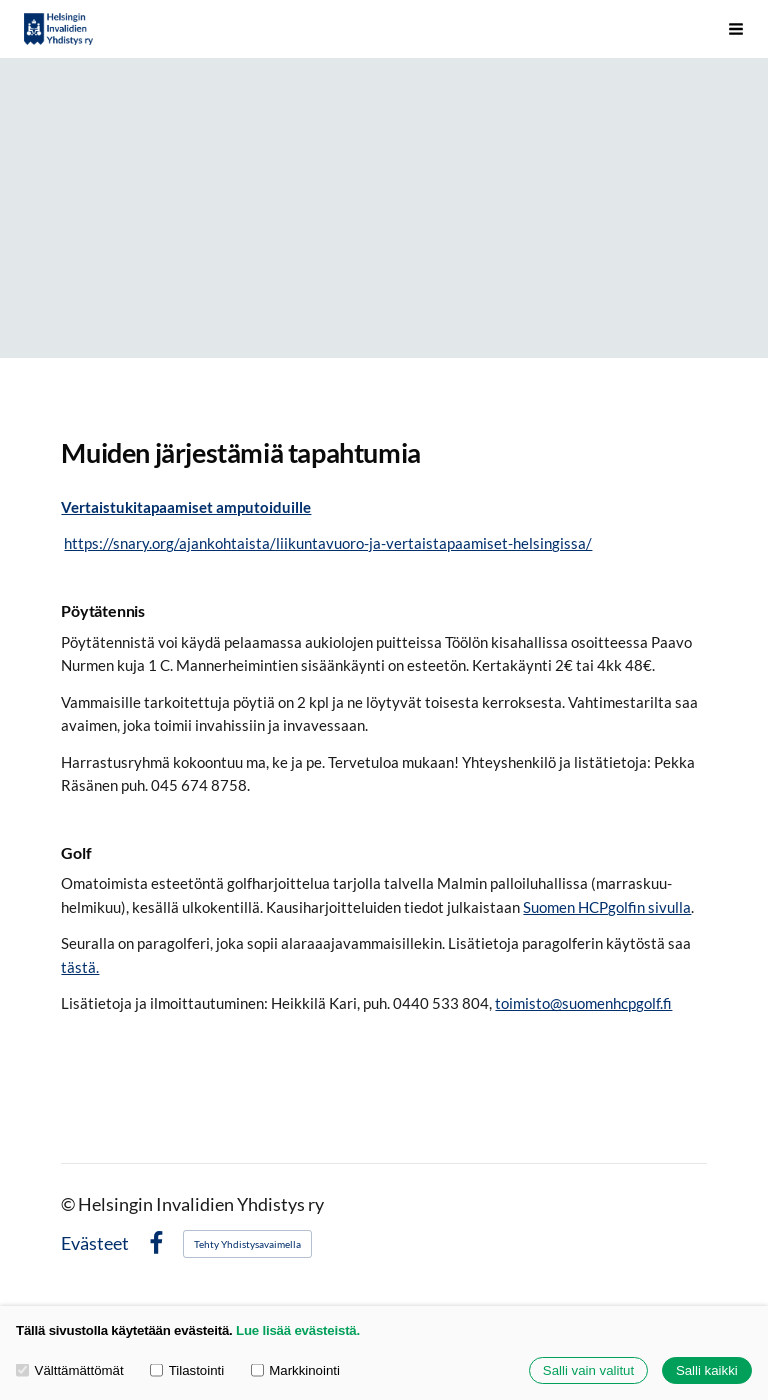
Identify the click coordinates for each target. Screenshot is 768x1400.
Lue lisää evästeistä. (298, 1330)
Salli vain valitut (588, 1370)
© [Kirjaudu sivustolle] (69, 1204)
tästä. (80, 967)
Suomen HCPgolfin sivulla (607, 907)
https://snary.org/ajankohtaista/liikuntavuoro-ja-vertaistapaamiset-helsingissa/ (328, 543)
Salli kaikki (707, 1370)
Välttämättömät (70, 1370)
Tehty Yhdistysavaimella (247, 1244)
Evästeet (95, 1244)
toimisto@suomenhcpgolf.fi (583, 1003)
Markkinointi (295, 1370)
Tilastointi (187, 1370)
